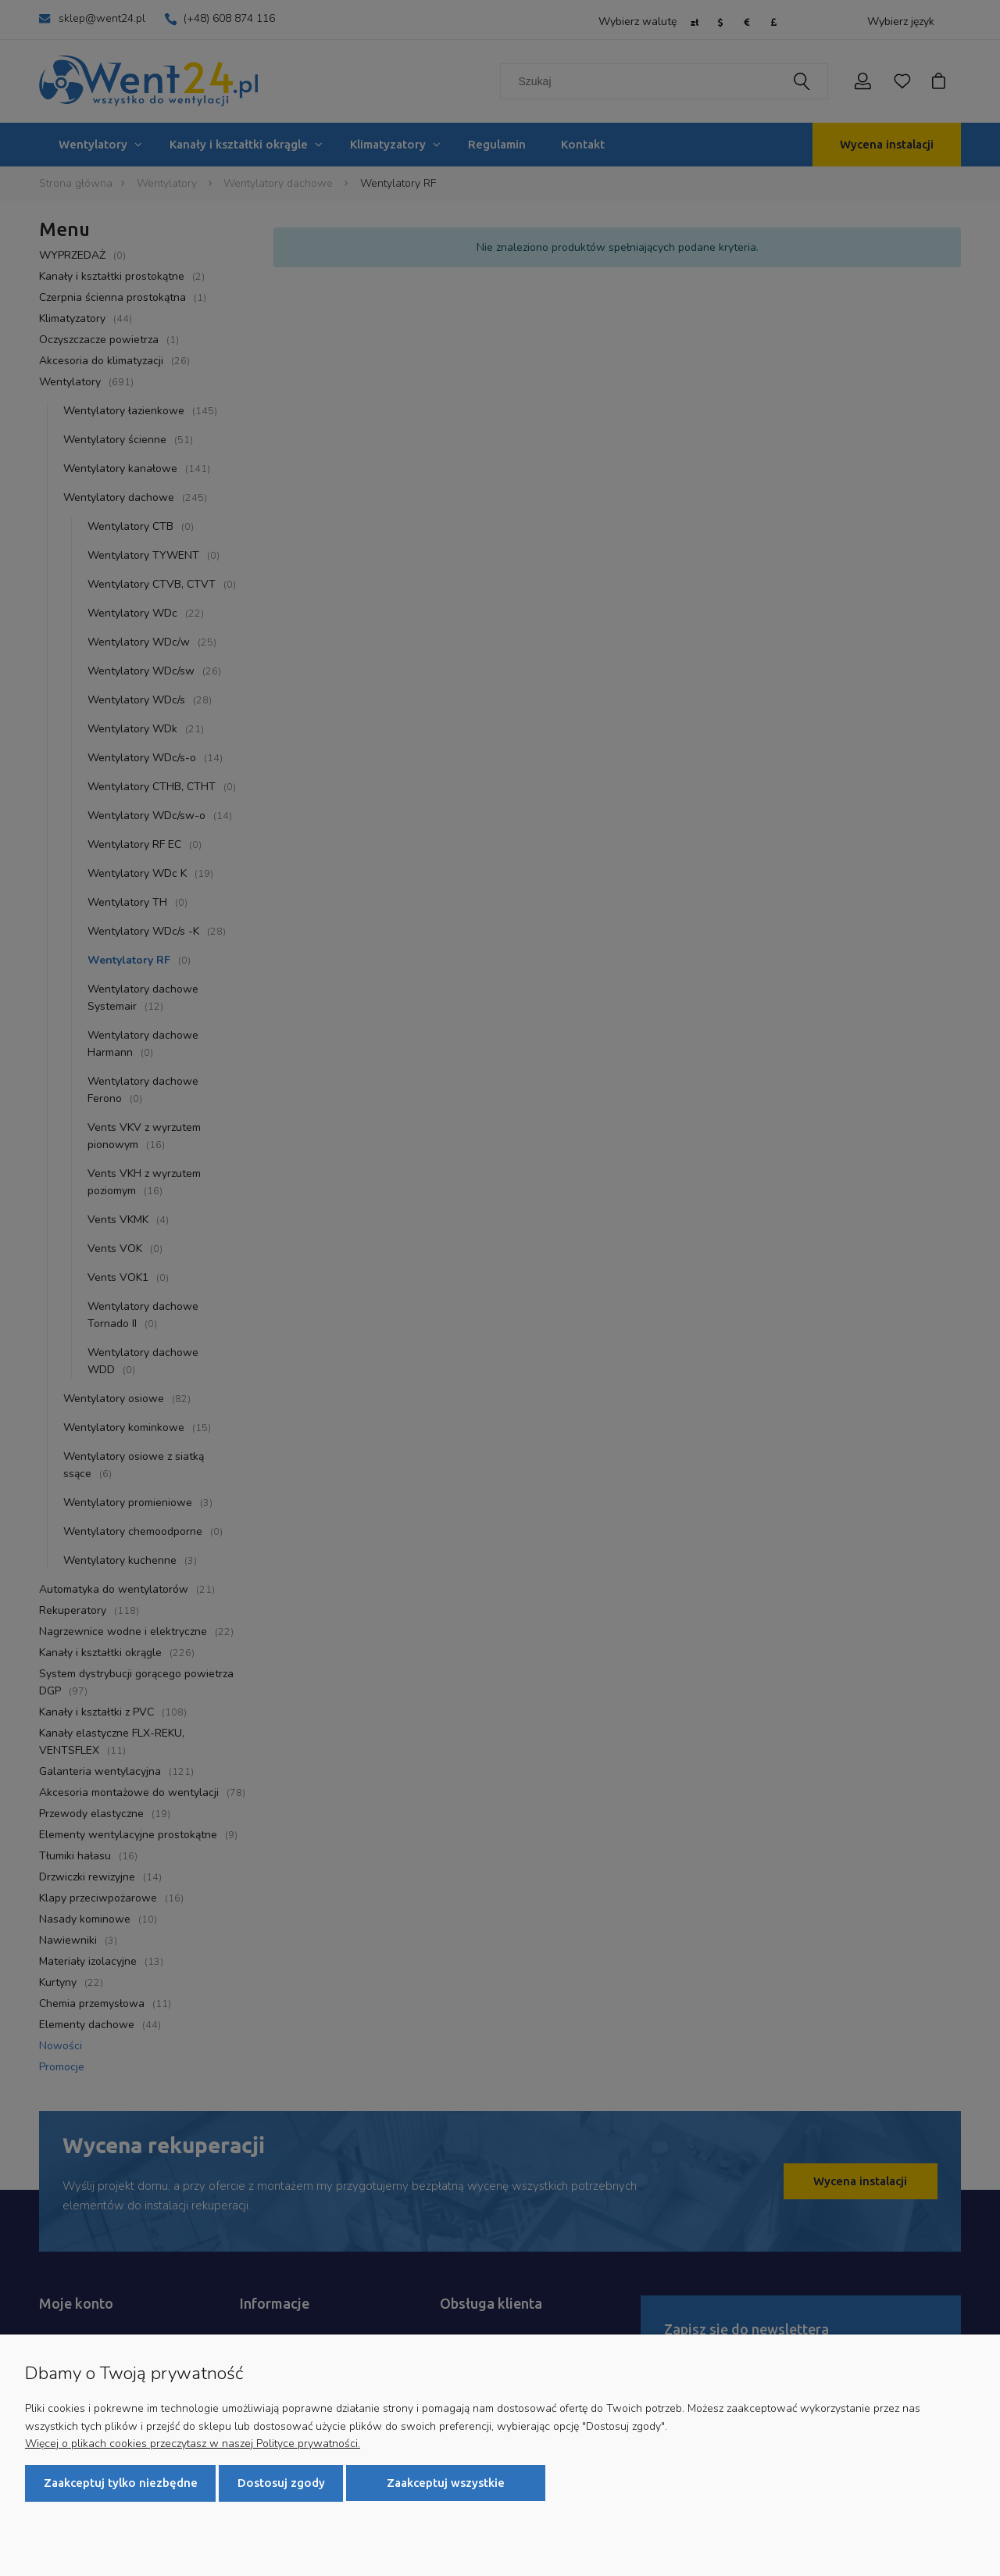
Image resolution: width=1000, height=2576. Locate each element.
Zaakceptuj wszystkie (446, 2482)
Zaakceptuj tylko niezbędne (121, 2482)
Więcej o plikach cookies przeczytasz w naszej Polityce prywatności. (192, 2442)
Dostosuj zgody (281, 2482)
